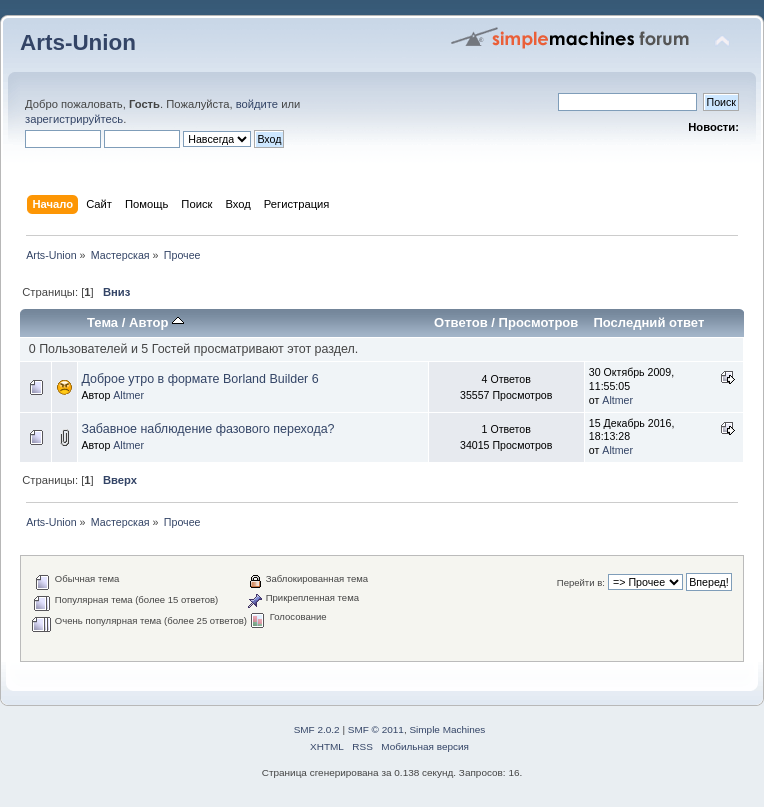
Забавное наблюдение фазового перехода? (207, 429)
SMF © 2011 (376, 729)
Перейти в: (581, 582)
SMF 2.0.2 (317, 729)
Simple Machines (447, 729)
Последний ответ (648, 322)
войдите (257, 104)
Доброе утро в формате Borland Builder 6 (199, 379)
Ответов (461, 322)
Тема (102, 322)
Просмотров (539, 322)
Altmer (128, 395)
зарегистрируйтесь (74, 119)
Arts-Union (78, 42)
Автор (156, 322)
